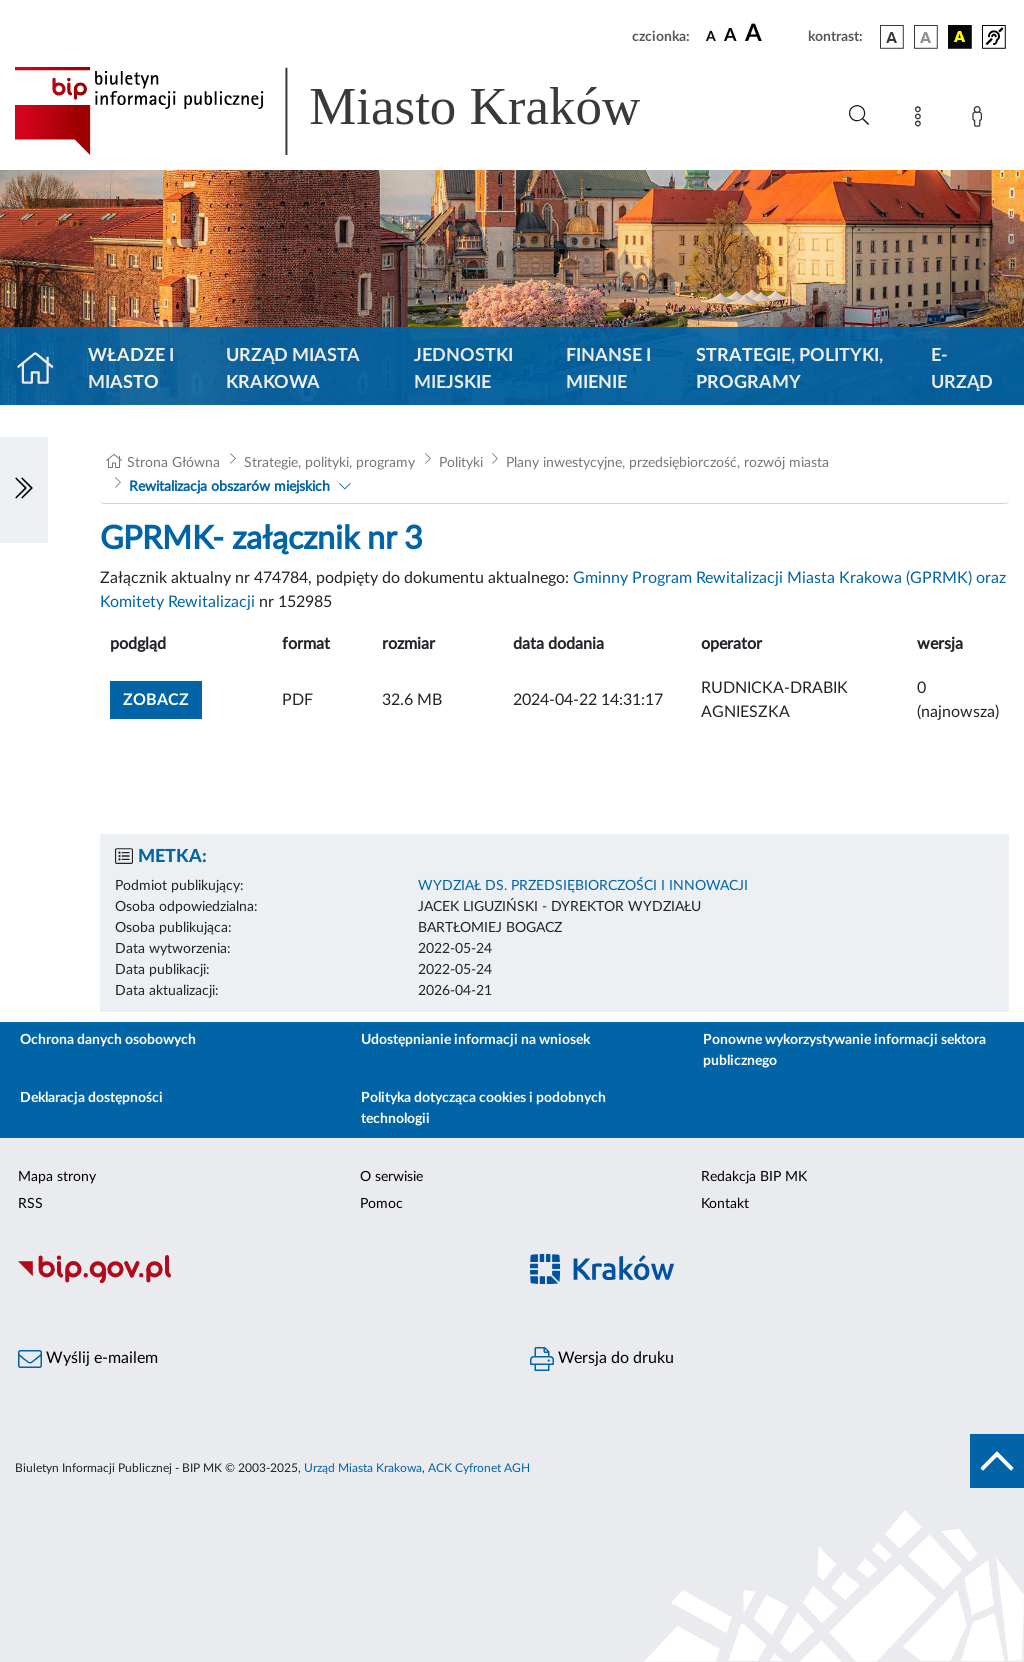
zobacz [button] (162, 697)
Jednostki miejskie (463, 369)
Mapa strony (57, 1177)
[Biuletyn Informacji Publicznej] (256, 1280)
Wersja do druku (602, 1359)
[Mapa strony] (922, 120)
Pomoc (381, 1204)
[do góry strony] (997, 1461)
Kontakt (725, 1204)
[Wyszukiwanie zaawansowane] (859, 116)
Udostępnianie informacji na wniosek (475, 1040)
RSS (30, 1204)
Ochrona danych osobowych (108, 1040)
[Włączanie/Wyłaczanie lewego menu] (24, 490)
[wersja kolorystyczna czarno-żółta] (960, 37)
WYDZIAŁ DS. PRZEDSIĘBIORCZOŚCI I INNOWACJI (583, 886)
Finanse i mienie (608, 369)
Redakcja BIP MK (754, 1177)
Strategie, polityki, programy (789, 369)
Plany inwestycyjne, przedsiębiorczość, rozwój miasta (667, 463)
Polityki (461, 463)
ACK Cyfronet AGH (479, 1468)
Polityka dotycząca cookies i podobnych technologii (483, 1108)
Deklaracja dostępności (91, 1098)
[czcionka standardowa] (711, 36)
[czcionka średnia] (730, 36)
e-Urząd (962, 369)
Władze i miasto (131, 369)
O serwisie (391, 1177)
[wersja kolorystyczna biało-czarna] (926, 37)
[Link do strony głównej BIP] (356, 111)
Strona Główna (173, 463)
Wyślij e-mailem (88, 1359)
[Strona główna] (43, 370)
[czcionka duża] (773, 34)
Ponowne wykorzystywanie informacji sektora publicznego (844, 1050)
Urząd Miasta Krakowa (292, 369)
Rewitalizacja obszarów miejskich (229, 487)
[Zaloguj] (981, 120)
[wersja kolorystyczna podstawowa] (892, 37)
